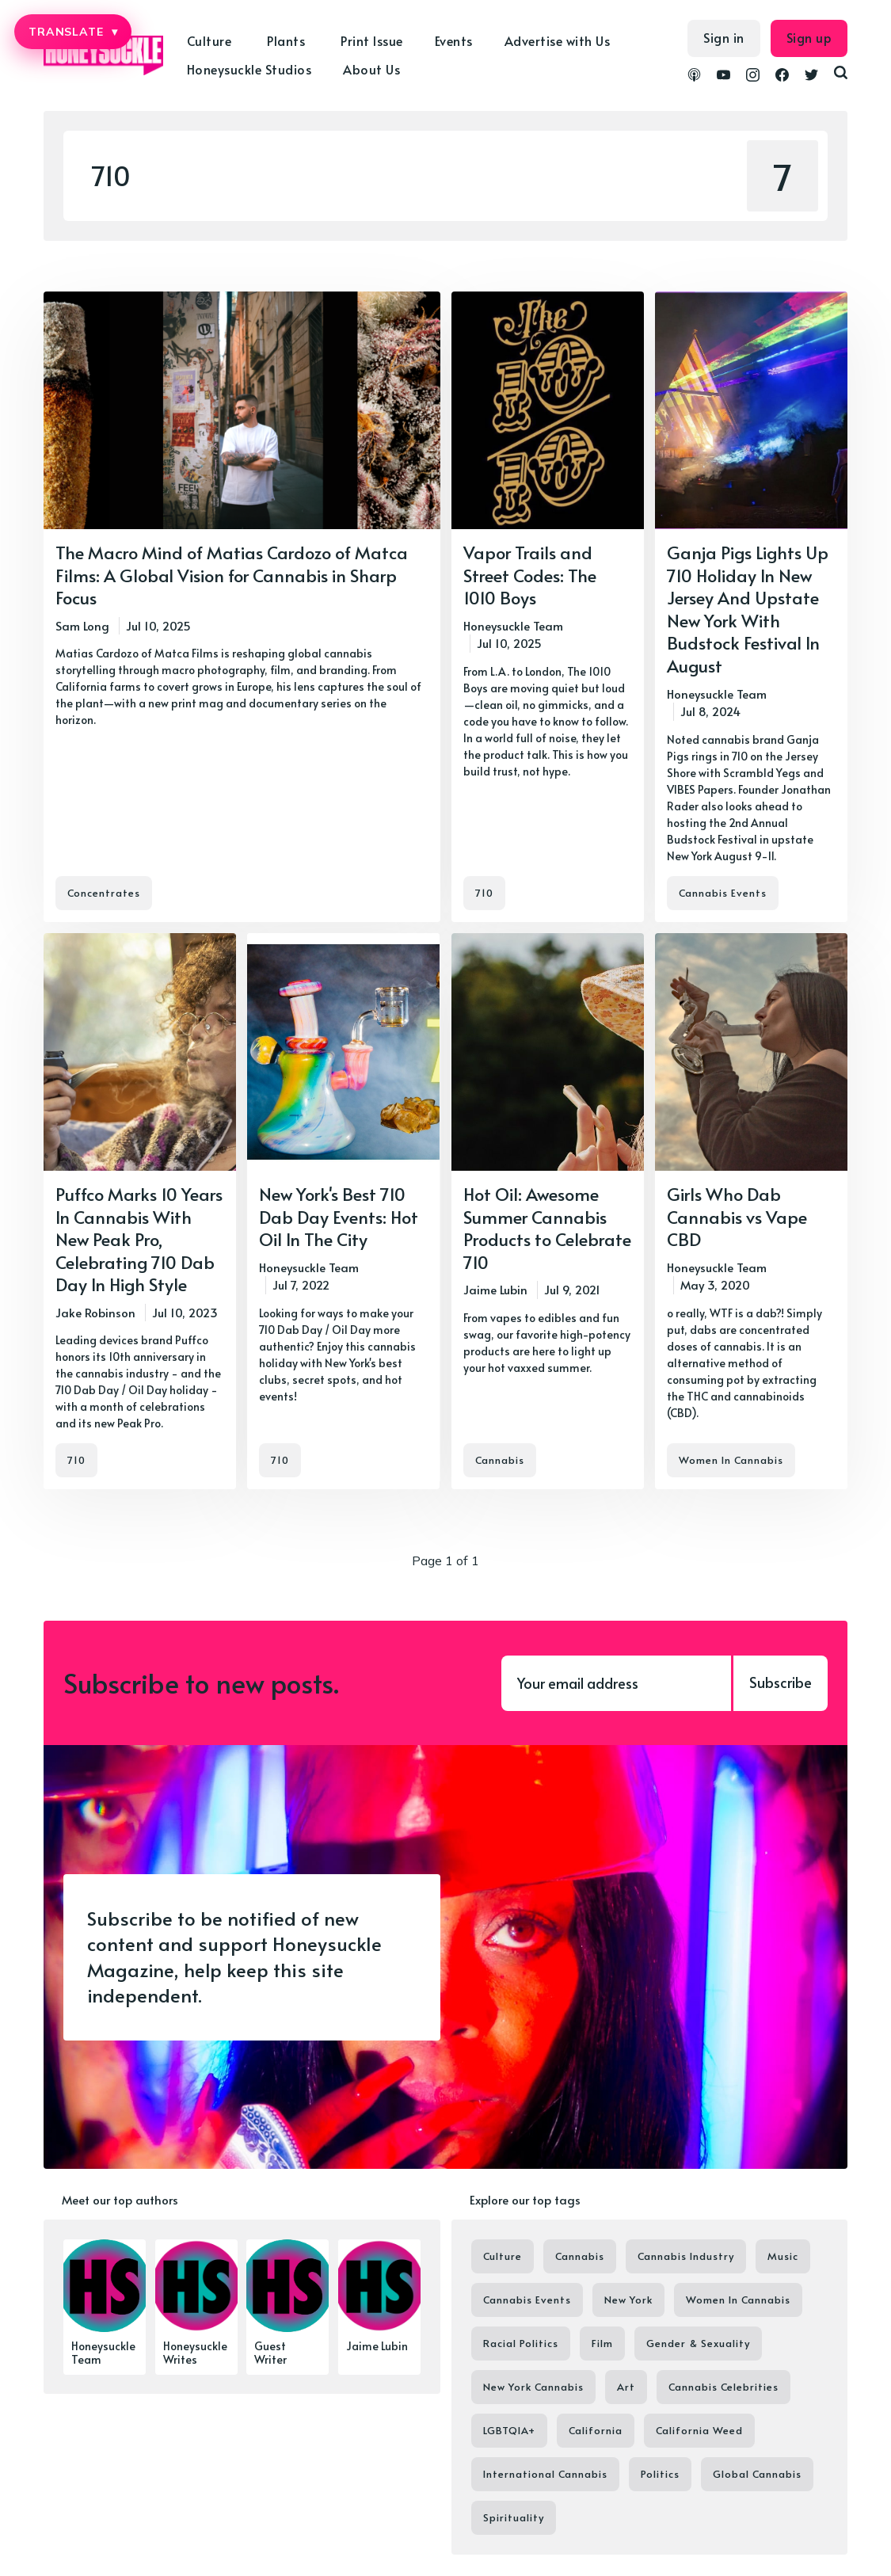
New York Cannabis (533, 2387)
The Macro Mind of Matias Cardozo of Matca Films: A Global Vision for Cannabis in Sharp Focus (231, 574)
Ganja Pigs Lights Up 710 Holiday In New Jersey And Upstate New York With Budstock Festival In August (747, 608)
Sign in (723, 37)
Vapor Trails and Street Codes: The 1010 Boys (529, 574)
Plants (286, 40)
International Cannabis (545, 2474)
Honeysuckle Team (513, 625)
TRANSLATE (73, 32)
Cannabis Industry (686, 2256)
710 (484, 893)
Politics (660, 2474)
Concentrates (103, 893)
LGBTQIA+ (509, 2430)
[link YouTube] (723, 77)
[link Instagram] (753, 77)
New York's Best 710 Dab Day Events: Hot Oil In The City (338, 1216)
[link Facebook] (782, 77)
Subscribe (780, 1682)
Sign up (809, 37)
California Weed (699, 2430)
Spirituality (513, 2517)
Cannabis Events (723, 893)
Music (782, 2256)
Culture (209, 40)
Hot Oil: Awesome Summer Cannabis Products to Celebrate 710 (547, 1228)
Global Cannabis (757, 2474)
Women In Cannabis (731, 1460)
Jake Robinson (95, 1312)
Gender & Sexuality (698, 2343)
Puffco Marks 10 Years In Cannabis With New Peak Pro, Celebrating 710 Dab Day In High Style (139, 1239)
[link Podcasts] (694, 77)
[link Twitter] (811, 77)
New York (628, 2299)
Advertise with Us (558, 40)
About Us (371, 69)
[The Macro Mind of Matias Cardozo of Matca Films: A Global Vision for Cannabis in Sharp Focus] (242, 607)
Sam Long (82, 625)
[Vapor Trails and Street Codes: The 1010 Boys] (547, 607)
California (596, 2430)
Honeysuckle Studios (249, 69)
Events (454, 40)
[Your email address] (616, 1683)
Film (602, 2343)
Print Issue (372, 40)
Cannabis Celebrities (723, 2387)
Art (626, 2387)
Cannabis (499, 1460)
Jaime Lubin (495, 1289)
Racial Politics (520, 2343)
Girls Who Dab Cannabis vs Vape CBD (737, 1216)
